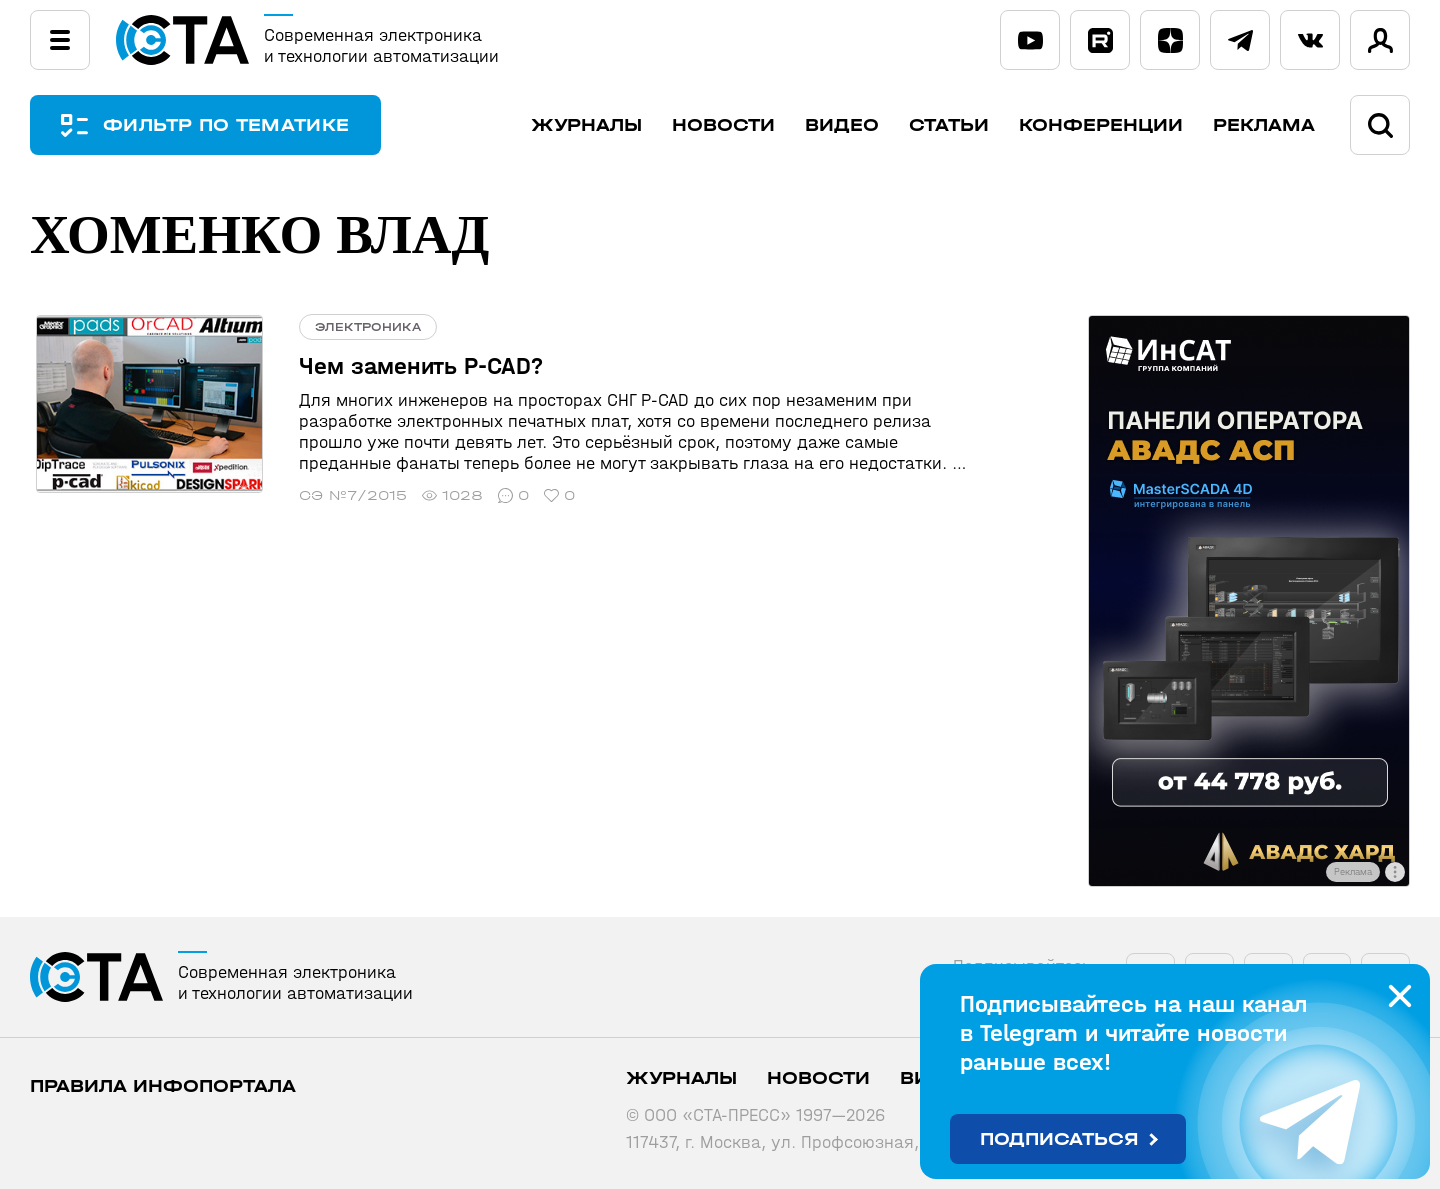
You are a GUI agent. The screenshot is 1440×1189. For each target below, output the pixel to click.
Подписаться (1059, 1139)
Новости (723, 125)
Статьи (949, 125)
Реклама (1264, 125)
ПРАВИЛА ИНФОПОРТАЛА (163, 1086)
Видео (842, 125)
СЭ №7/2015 (341, 495)
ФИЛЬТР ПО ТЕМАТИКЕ (230, 125)
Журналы (586, 125)
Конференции (1101, 125)
